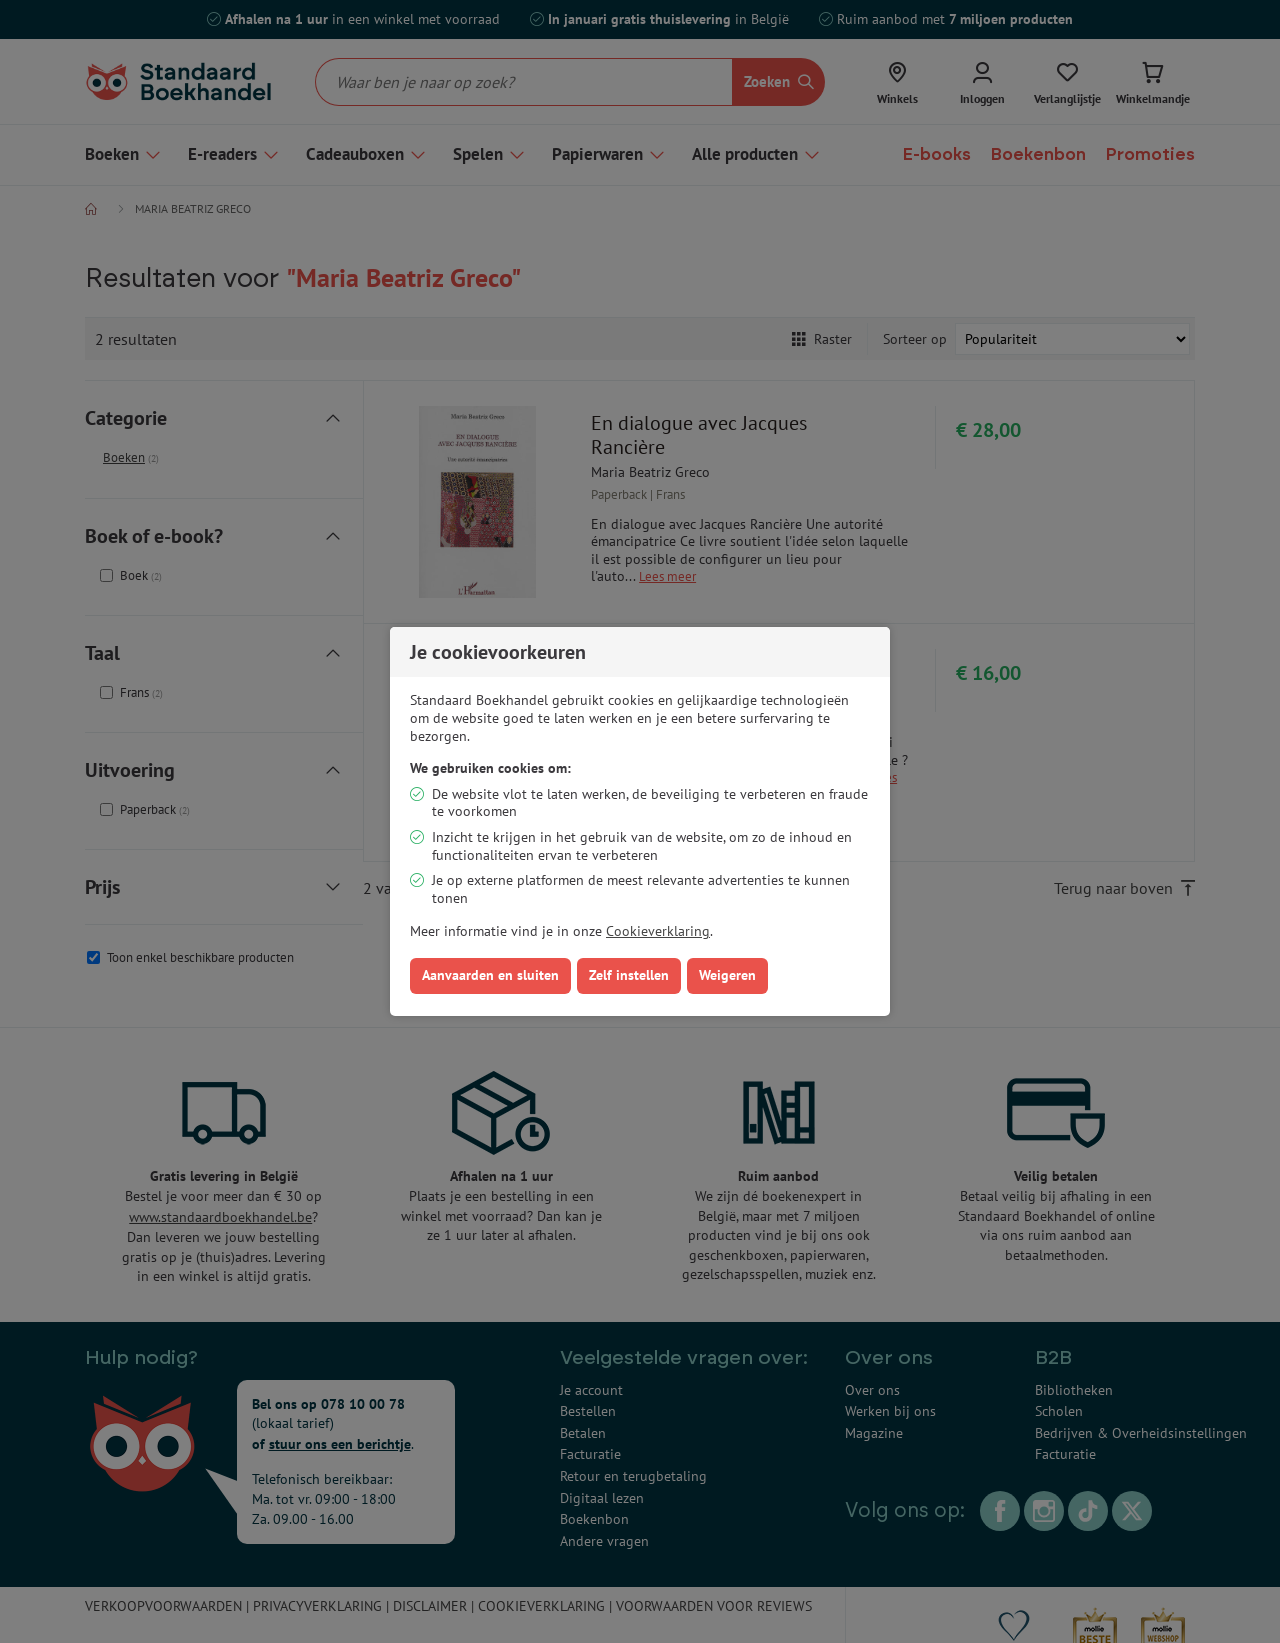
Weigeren (727, 975)
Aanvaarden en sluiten (490, 975)
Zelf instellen (629, 975)
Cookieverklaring (658, 931)
